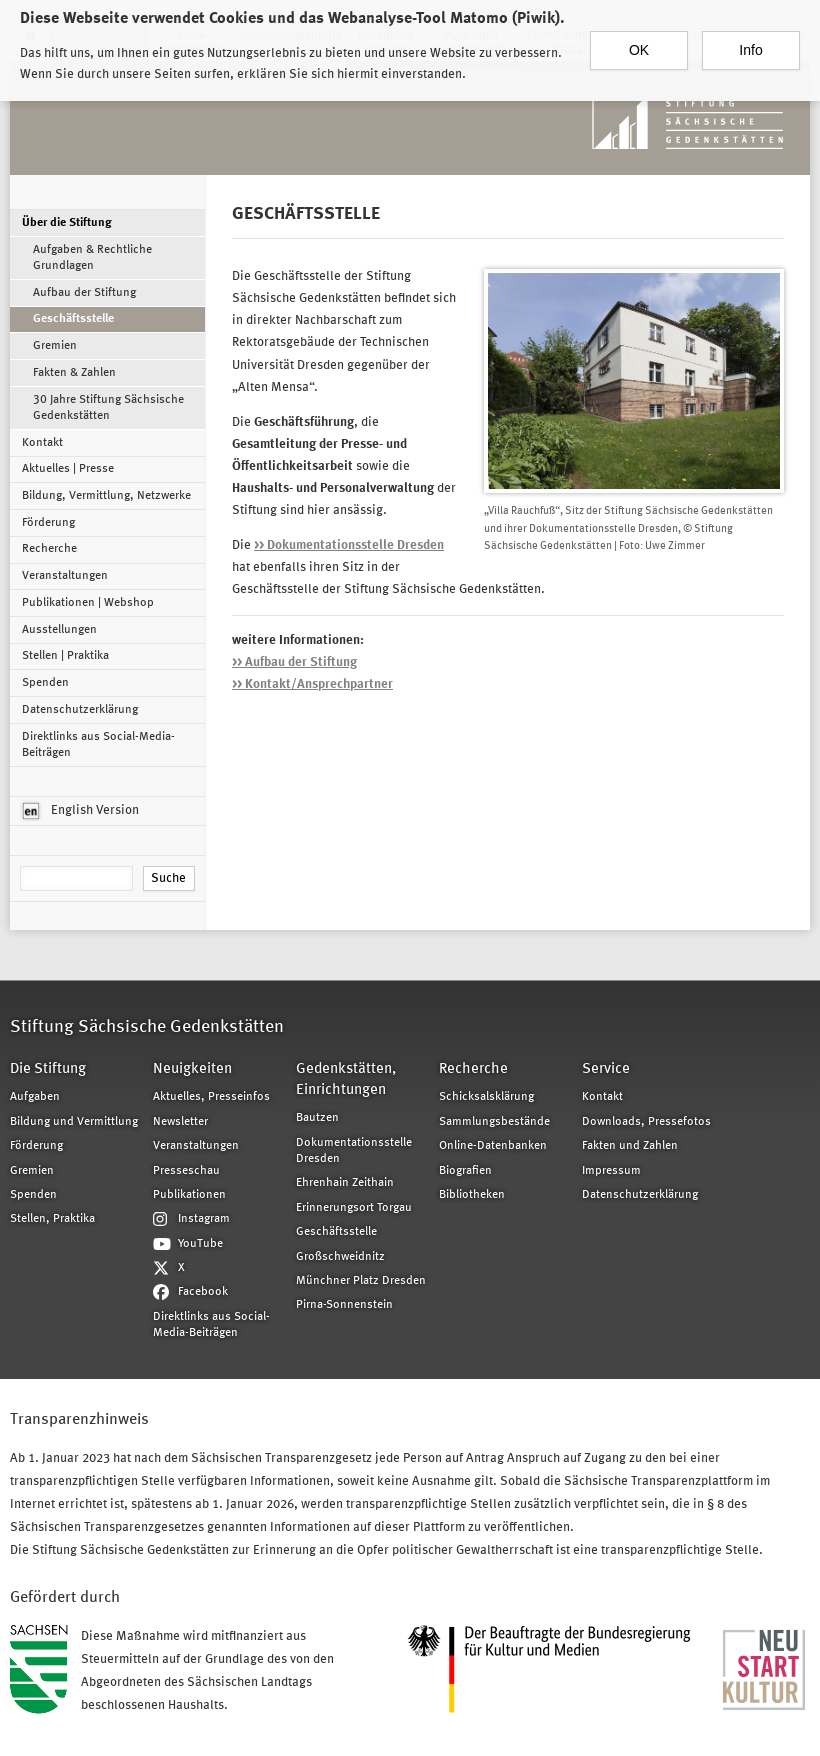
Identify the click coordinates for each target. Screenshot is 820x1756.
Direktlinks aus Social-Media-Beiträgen (98, 745)
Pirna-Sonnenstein (344, 1305)
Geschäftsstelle (73, 319)
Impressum (611, 1171)
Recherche (49, 549)
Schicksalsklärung (486, 1097)
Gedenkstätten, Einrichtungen (346, 1080)
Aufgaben (35, 1097)
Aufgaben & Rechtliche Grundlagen (92, 258)
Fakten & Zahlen (74, 373)
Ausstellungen (59, 630)
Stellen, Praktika (52, 1219)
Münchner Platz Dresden (361, 1281)
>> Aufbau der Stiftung (294, 662)
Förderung (48, 523)
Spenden (45, 683)
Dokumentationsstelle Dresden (354, 1151)
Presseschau (186, 1171)
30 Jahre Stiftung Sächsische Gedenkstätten (108, 408)
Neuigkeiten (192, 1069)
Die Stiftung (48, 1069)
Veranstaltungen (65, 576)
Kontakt (42, 443)
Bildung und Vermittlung (74, 1122)
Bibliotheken (472, 1195)
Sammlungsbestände (494, 1122)
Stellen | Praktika (65, 656)
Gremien (55, 346)
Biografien (465, 1171)
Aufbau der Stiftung (84, 293)
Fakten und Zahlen (630, 1146)
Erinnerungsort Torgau (354, 1208)
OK (639, 37)
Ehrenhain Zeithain (345, 1183)
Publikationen (189, 1195)
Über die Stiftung (67, 223)
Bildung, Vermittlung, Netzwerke (106, 496)
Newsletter (180, 1122)
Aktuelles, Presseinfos (211, 1097)
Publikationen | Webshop (88, 603)
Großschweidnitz (340, 1257)
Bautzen (317, 1118)
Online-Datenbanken (493, 1146)
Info (750, 37)
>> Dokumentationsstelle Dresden (349, 545)
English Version (81, 811)
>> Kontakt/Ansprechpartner (312, 684)
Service (606, 1069)
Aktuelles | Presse (68, 469)
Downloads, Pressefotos (646, 1122)
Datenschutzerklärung (80, 710)
